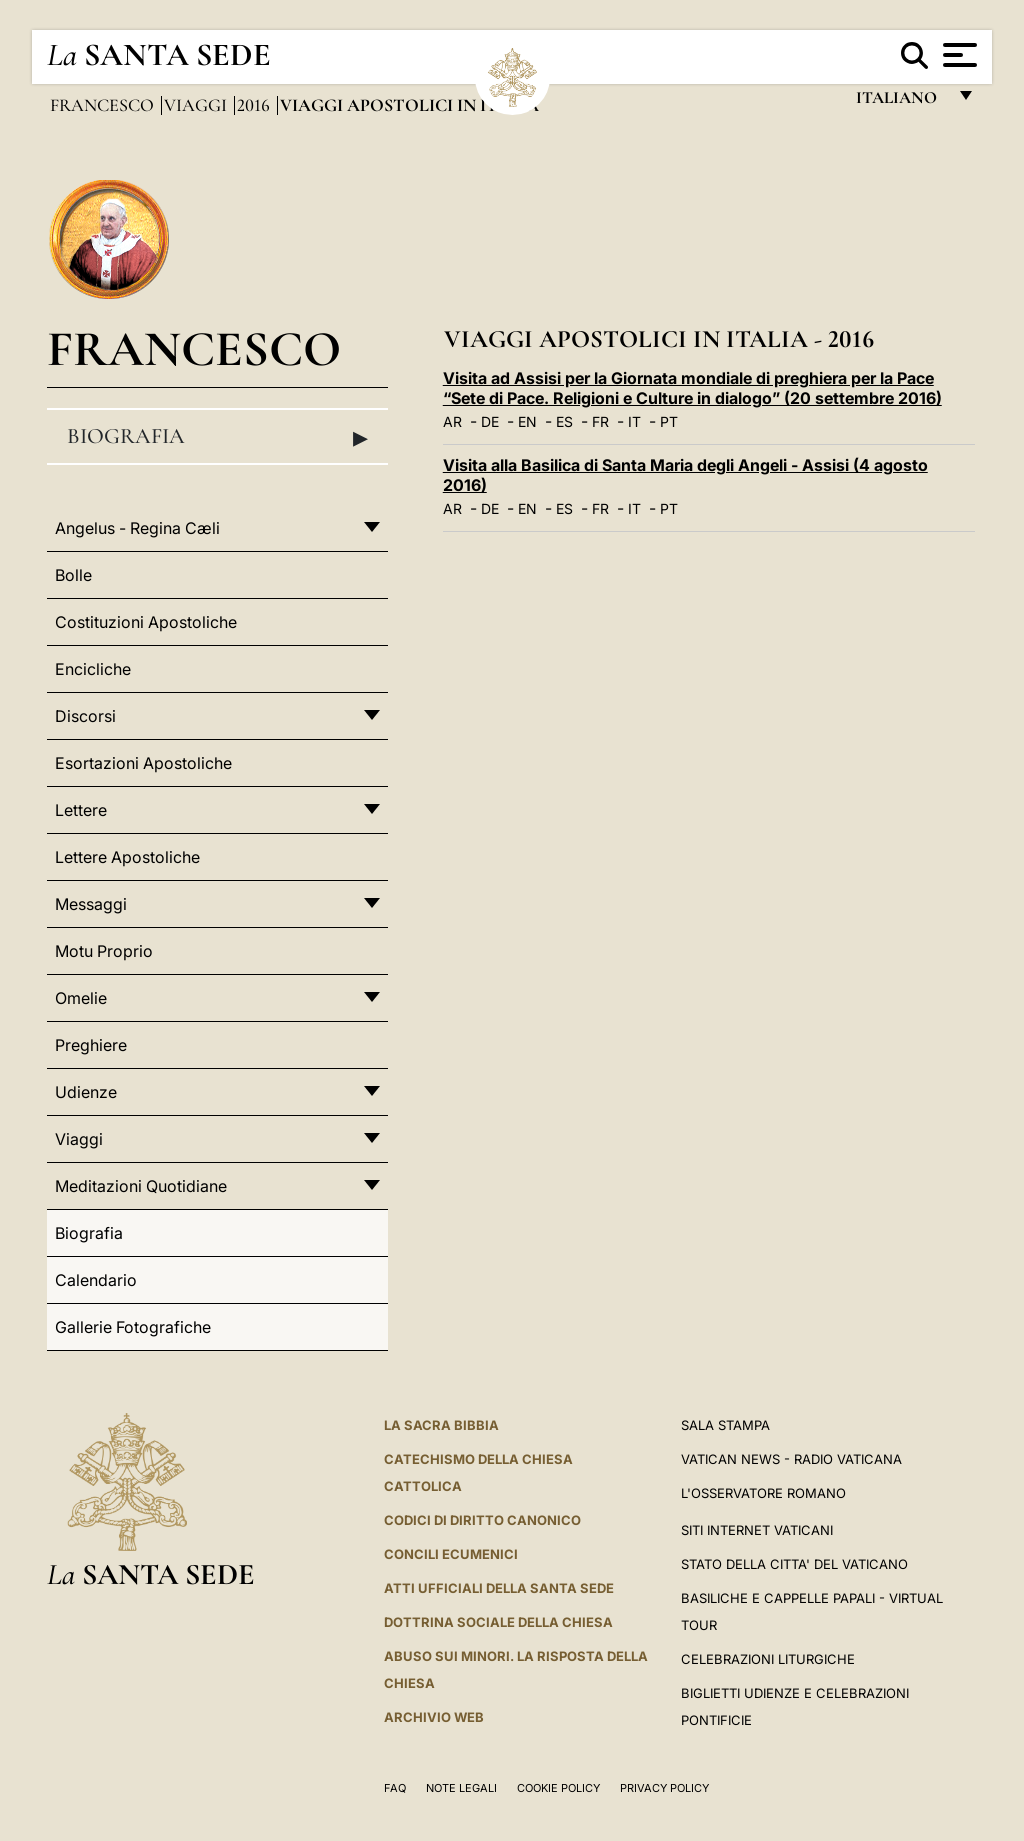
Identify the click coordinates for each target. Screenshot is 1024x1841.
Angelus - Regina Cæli (137, 528)
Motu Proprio (104, 951)
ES (564, 421)
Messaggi (91, 904)
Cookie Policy (558, 1788)
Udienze (86, 1092)
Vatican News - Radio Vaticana (791, 1459)
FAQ (395, 1788)
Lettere (81, 810)
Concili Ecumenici (451, 1554)
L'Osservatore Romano (763, 1493)
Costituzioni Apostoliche (146, 622)
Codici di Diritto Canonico (482, 1520)
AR (452, 421)
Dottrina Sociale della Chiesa (498, 1622)
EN (527, 421)
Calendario (96, 1280)
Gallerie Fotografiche (133, 1327)
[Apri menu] (957, 55)
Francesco (104, 105)
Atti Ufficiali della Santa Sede (499, 1588)
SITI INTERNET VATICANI (757, 1530)
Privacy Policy (664, 1788)
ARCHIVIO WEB (434, 1717)
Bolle (73, 575)
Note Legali (461, 1788)
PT (669, 421)
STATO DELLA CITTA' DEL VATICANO (794, 1564)
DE (490, 421)
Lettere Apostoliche (127, 857)
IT (634, 421)
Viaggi (197, 105)
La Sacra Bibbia (441, 1425)
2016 (255, 105)
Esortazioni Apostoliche (143, 763)
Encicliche (93, 669)
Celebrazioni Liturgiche (768, 1659)
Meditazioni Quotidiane (141, 1186)
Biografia (217, 437)
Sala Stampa (725, 1425)
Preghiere (91, 1045)
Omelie (81, 998)
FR (600, 421)
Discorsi (85, 716)
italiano (900, 102)
